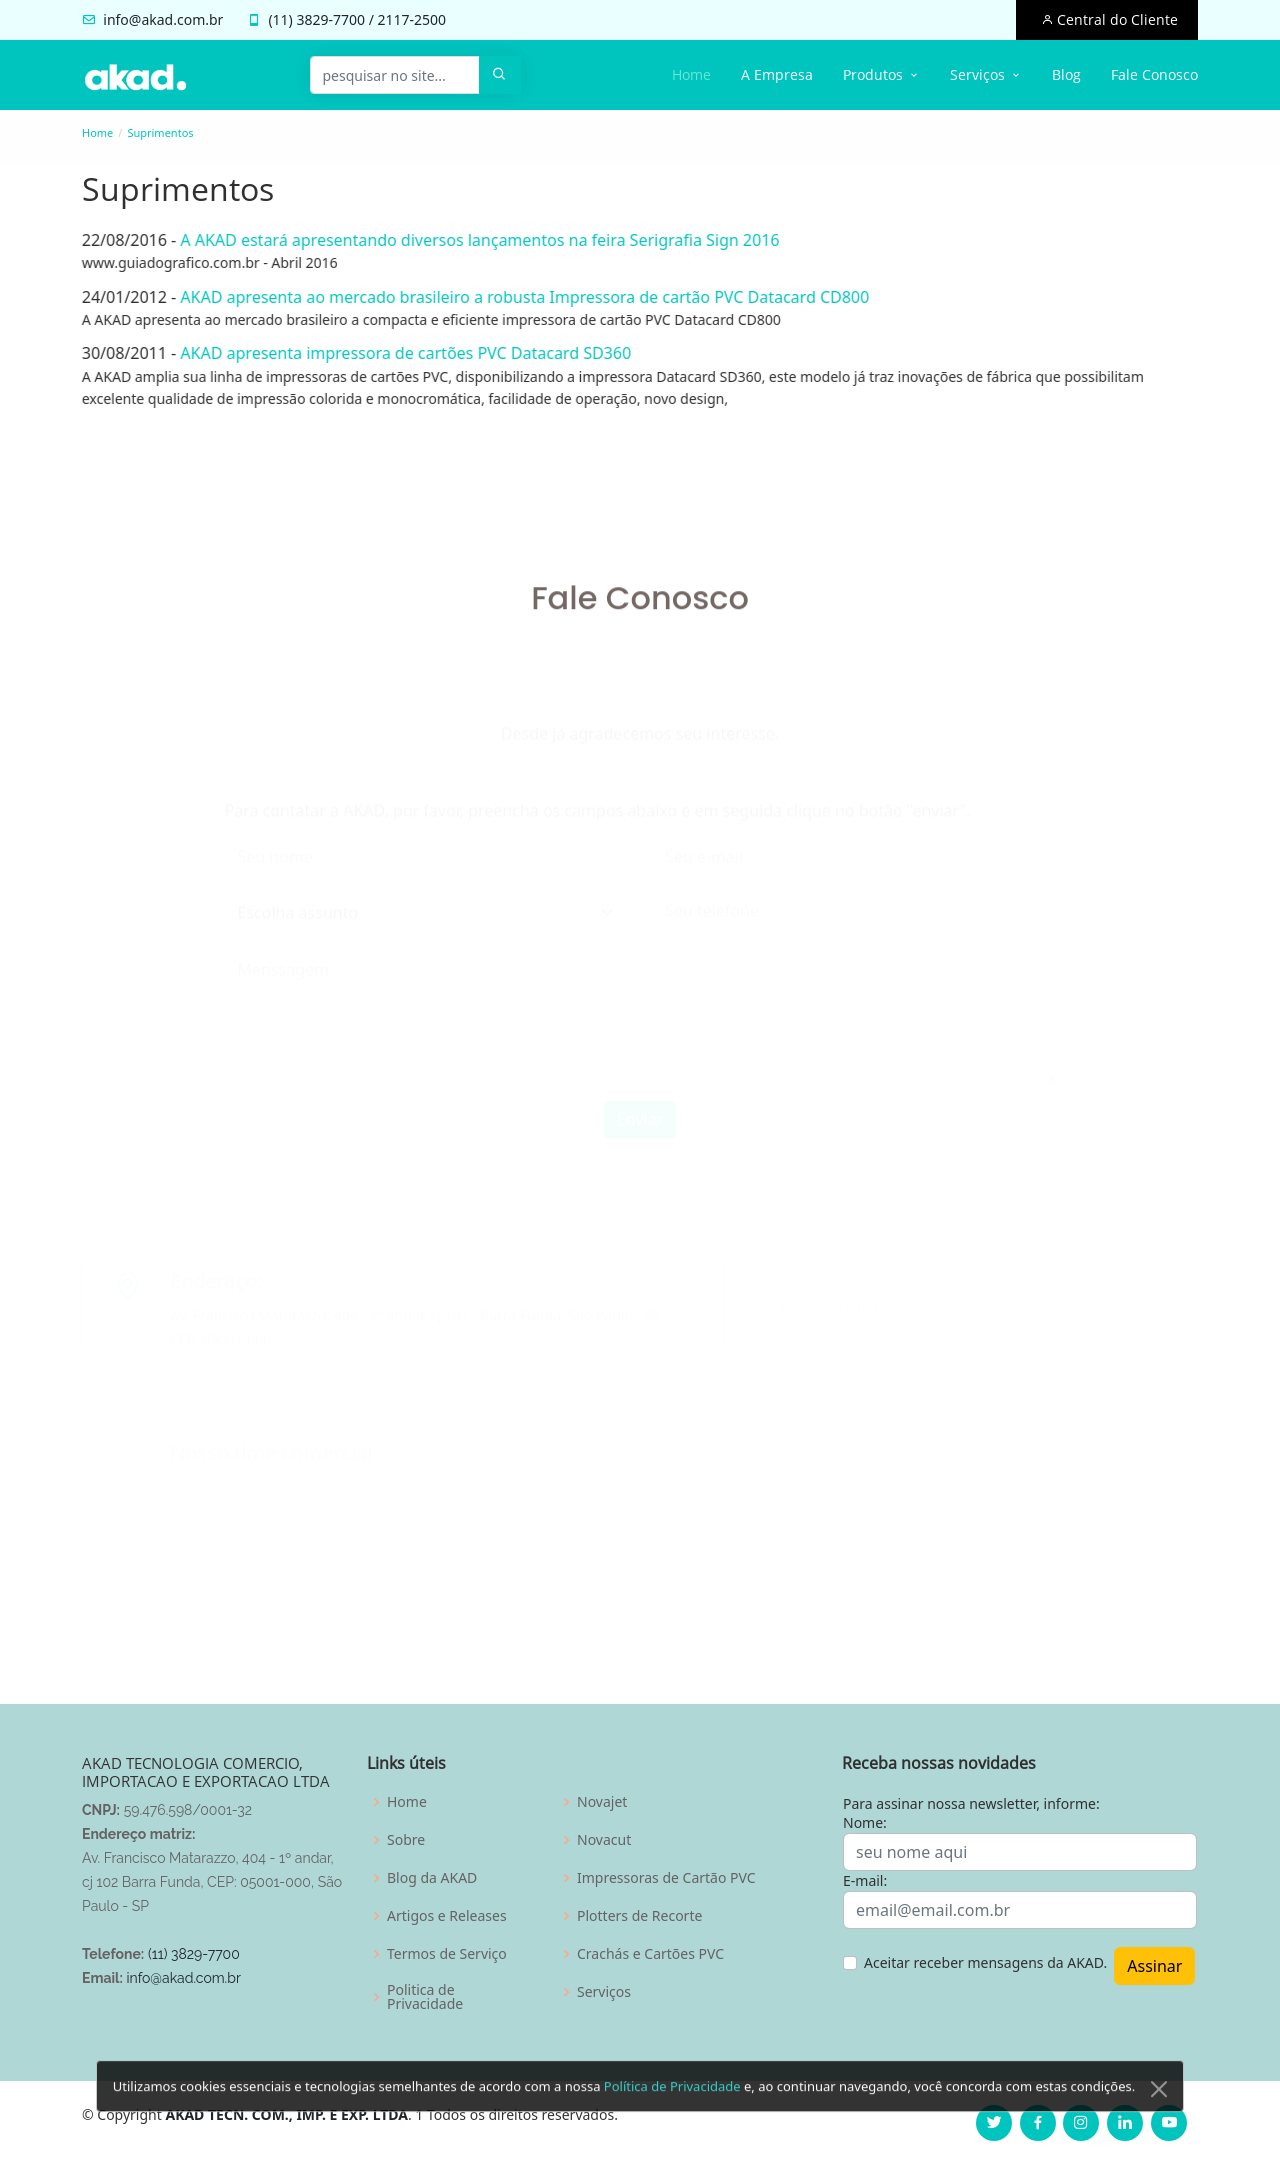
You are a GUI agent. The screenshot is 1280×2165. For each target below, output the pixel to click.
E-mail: (865, 1880)
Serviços (604, 1992)
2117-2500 (412, 19)
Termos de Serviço (447, 1954)
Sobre (406, 1840)
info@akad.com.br (163, 19)
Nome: (865, 1822)
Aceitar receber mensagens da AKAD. (985, 1962)
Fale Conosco (1154, 74)
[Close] (1159, 2116)
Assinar (1154, 1966)
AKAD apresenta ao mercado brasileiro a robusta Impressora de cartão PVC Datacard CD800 (516, 297)
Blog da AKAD (432, 1878)
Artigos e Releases (447, 1916)
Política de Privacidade (672, 2113)
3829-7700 (330, 19)
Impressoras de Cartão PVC (666, 1878)
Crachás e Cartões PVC (650, 1954)
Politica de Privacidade (425, 1997)
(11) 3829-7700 (194, 1954)
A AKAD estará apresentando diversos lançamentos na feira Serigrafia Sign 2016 (471, 240)
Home (691, 74)
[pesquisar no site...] (395, 75)
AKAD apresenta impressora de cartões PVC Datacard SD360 (397, 353)
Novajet (602, 1802)
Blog (1066, 74)
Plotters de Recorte (639, 1916)
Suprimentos (160, 132)
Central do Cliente (1115, 19)
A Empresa (777, 74)
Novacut (604, 1840)
